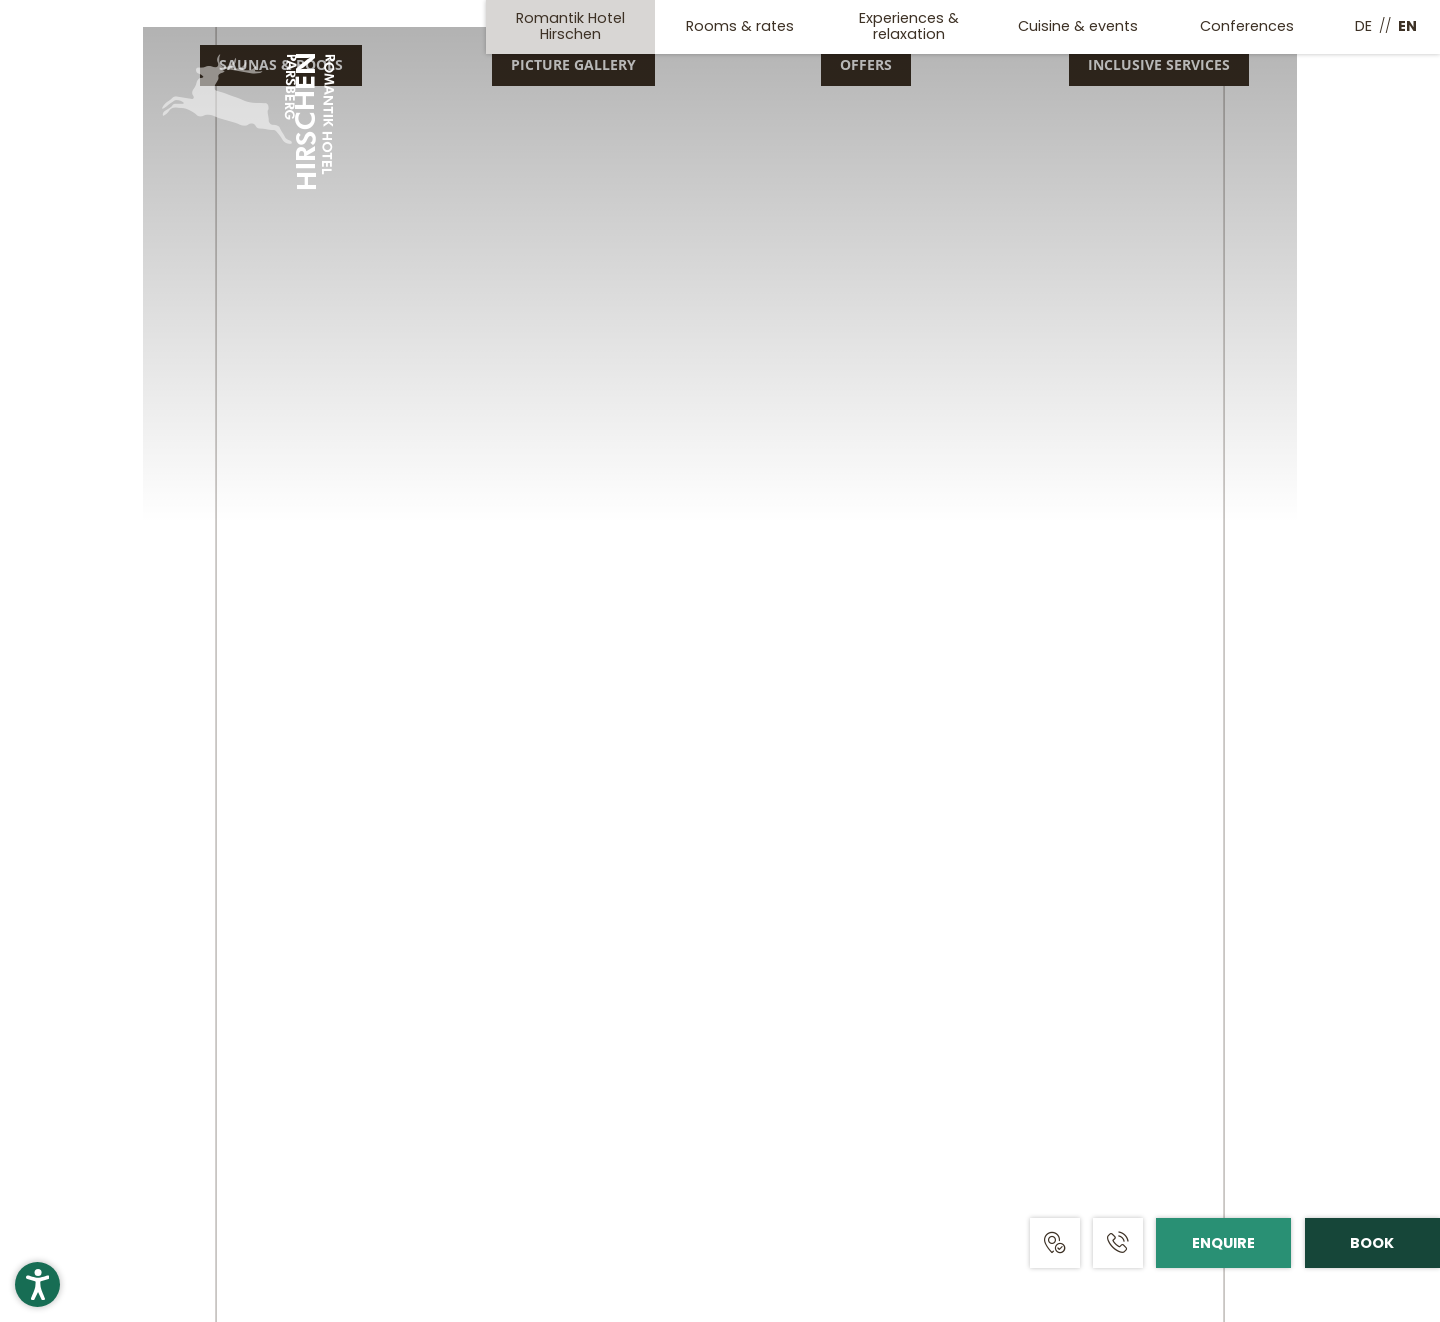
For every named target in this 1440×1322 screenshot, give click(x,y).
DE (1363, 26)
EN (1407, 26)
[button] (37, 1284)
